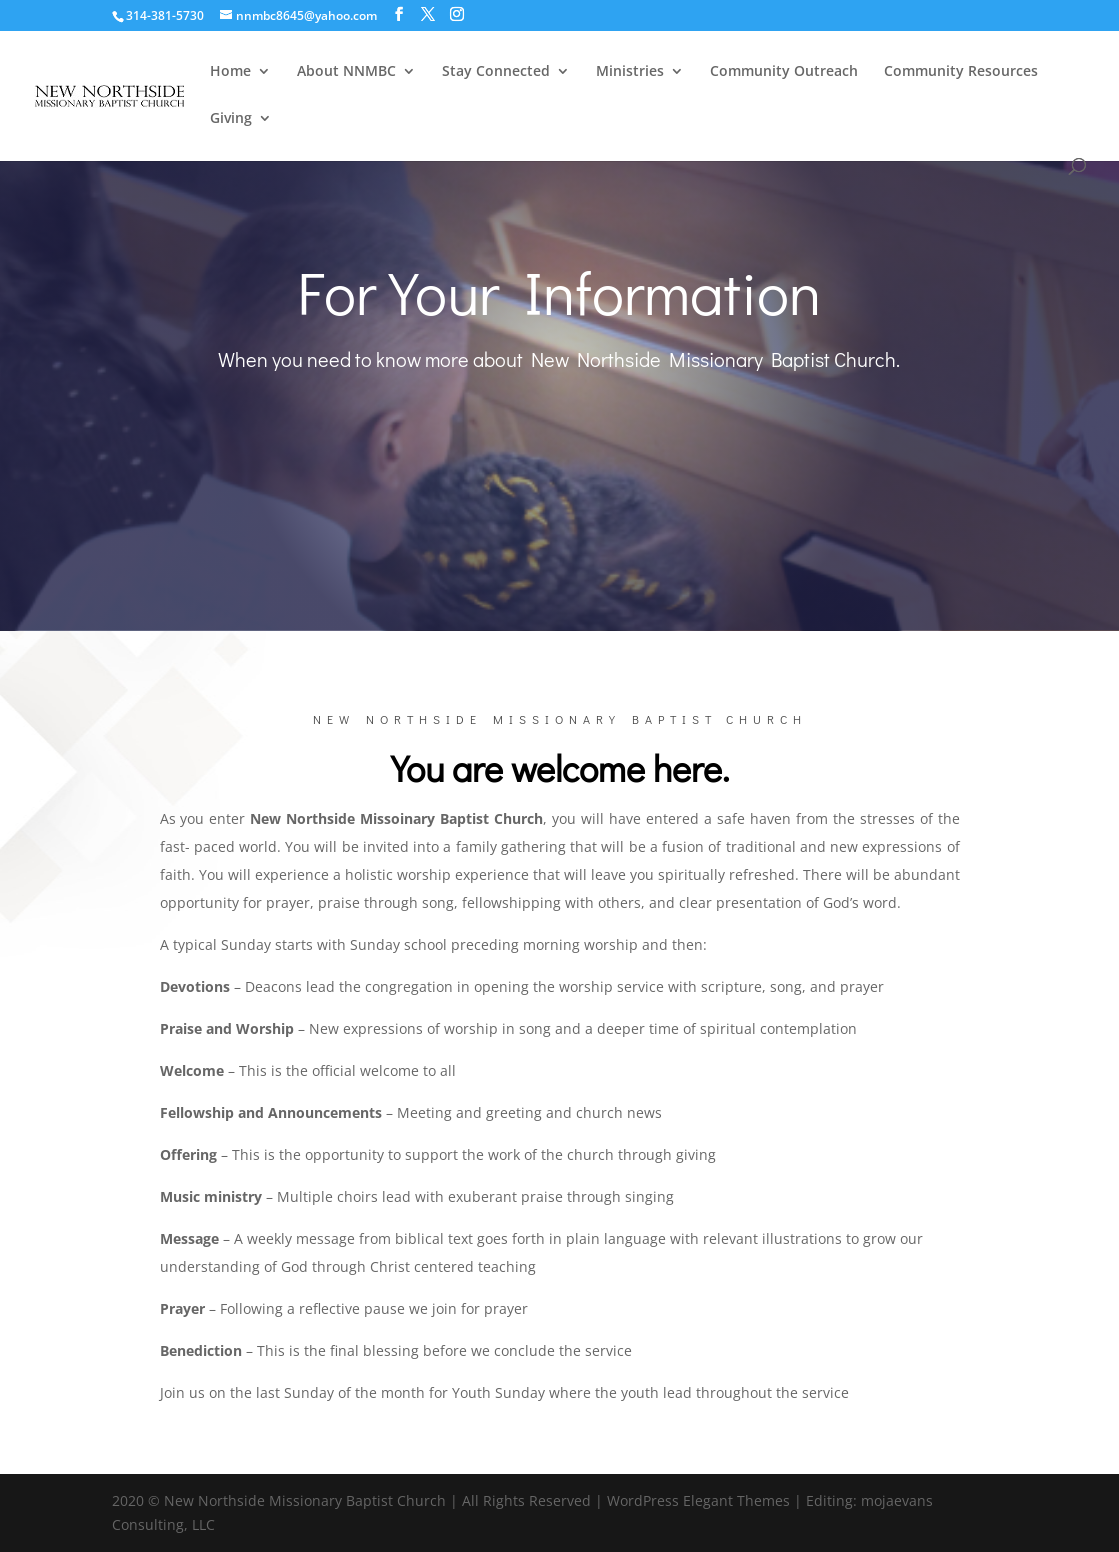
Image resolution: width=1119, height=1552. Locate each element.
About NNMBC (346, 72)
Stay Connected (496, 72)
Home (230, 72)
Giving (231, 119)
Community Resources (961, 72)
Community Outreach (784, 72)
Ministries (630, 72)
